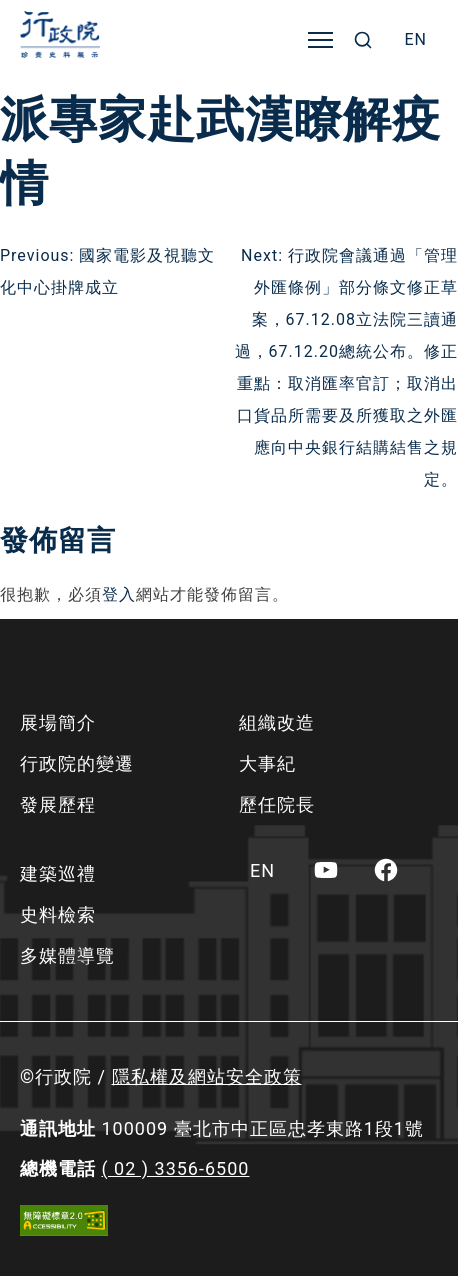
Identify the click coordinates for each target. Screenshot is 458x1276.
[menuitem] (415, 40)
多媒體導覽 (67, 955)
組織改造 (277, 722)
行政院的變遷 (77, 763)
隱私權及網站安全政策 (207, 1076)
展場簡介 (58, 722)
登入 (119, 594)
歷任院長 (277, 804)
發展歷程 (58, 804)
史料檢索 (58, 914)
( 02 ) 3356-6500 (175, 1168)
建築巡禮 (58, 873)
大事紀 (267, 763)
